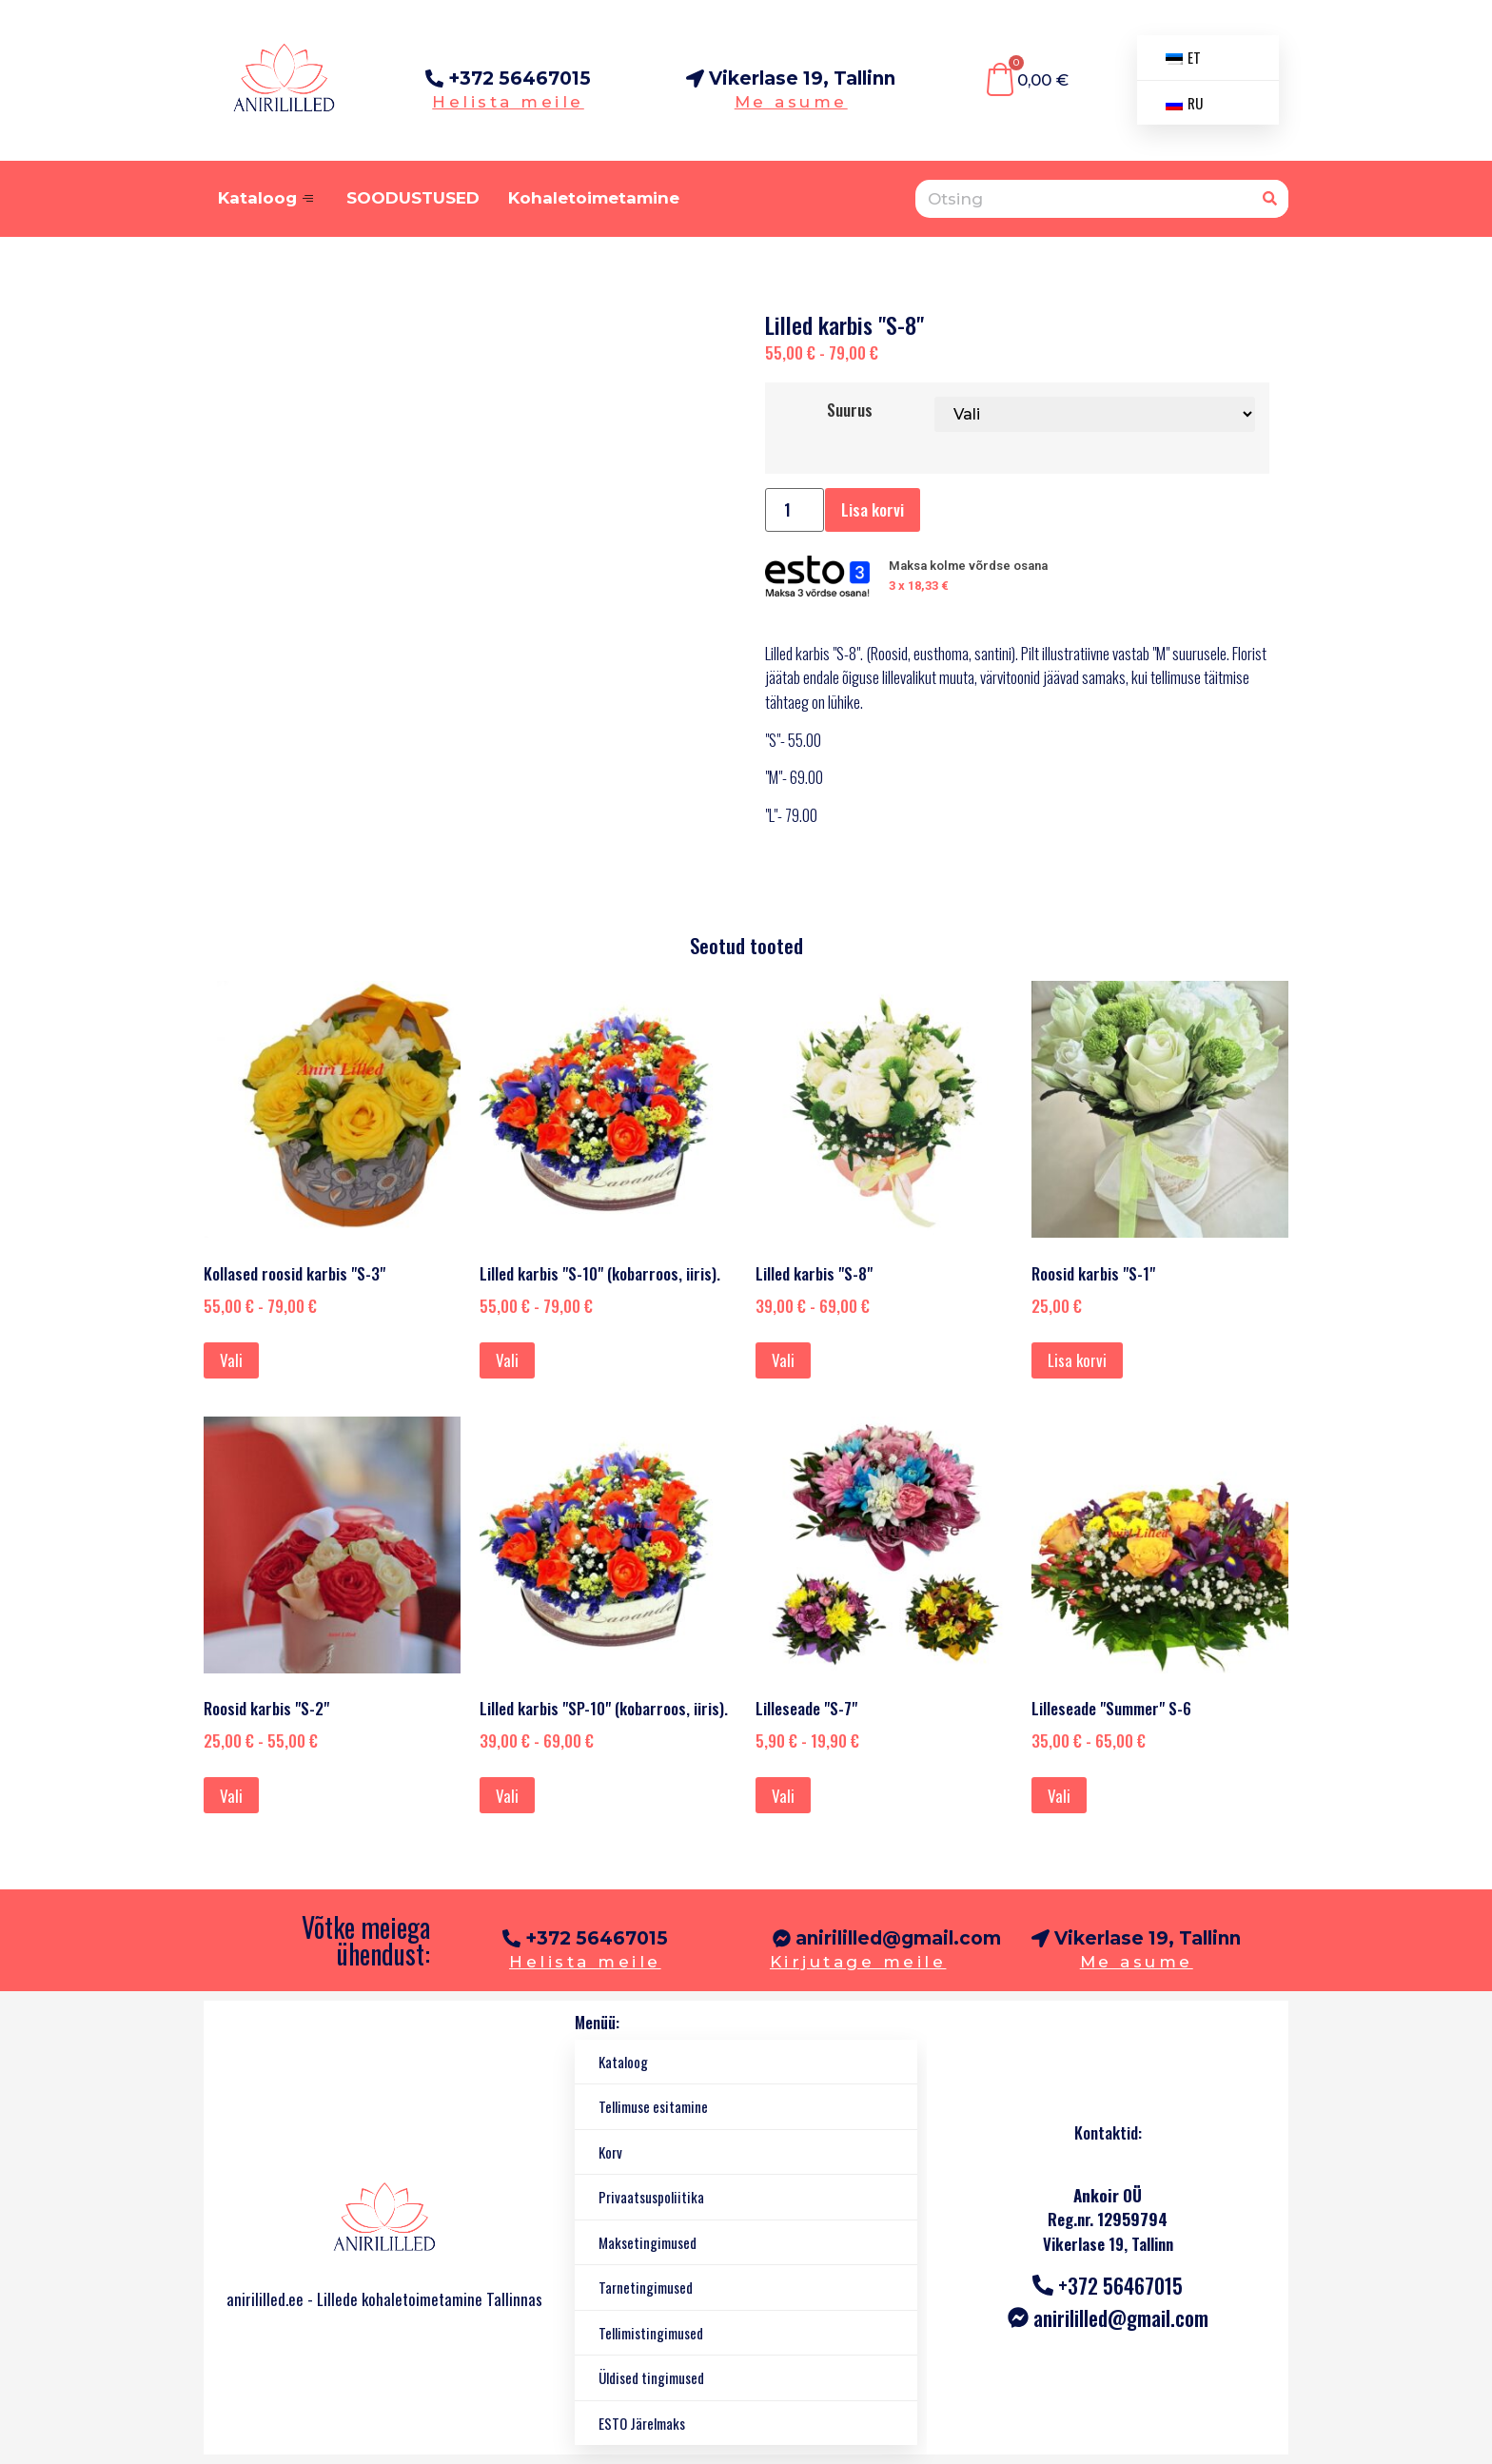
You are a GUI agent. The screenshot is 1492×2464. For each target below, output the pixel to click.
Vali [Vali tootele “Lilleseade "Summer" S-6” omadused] (1059, 1796)
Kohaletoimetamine (593, 197)
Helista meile (508, 101)
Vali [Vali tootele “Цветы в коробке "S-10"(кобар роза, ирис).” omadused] (507, 1360)
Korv (610, 2151)
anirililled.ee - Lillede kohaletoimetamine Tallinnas (384, 2299)
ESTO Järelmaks (642, 2423)
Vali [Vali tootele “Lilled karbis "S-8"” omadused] (783, 1360)
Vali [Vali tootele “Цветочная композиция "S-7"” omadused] (783, 1796)
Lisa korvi (872, 509)
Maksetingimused (648, 2242)
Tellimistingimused (651, 2332)
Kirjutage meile (858, 1961)
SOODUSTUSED (413, 197)
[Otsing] (1269, 199)
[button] (1136, 1940)
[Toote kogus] (794, 510)
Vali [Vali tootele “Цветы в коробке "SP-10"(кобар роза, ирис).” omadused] (507, 1796)
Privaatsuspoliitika (651, 2196)
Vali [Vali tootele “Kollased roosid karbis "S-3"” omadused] (231, 1360)
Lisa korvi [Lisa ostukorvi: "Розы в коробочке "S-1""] (1077, 1360)
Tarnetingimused (646, 2287)
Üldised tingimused (651, 2377)
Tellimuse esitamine (653, 2106)
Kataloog (268, 197)
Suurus (850, 409)
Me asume (791, 101)
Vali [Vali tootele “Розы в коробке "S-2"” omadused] (231, 1796)
